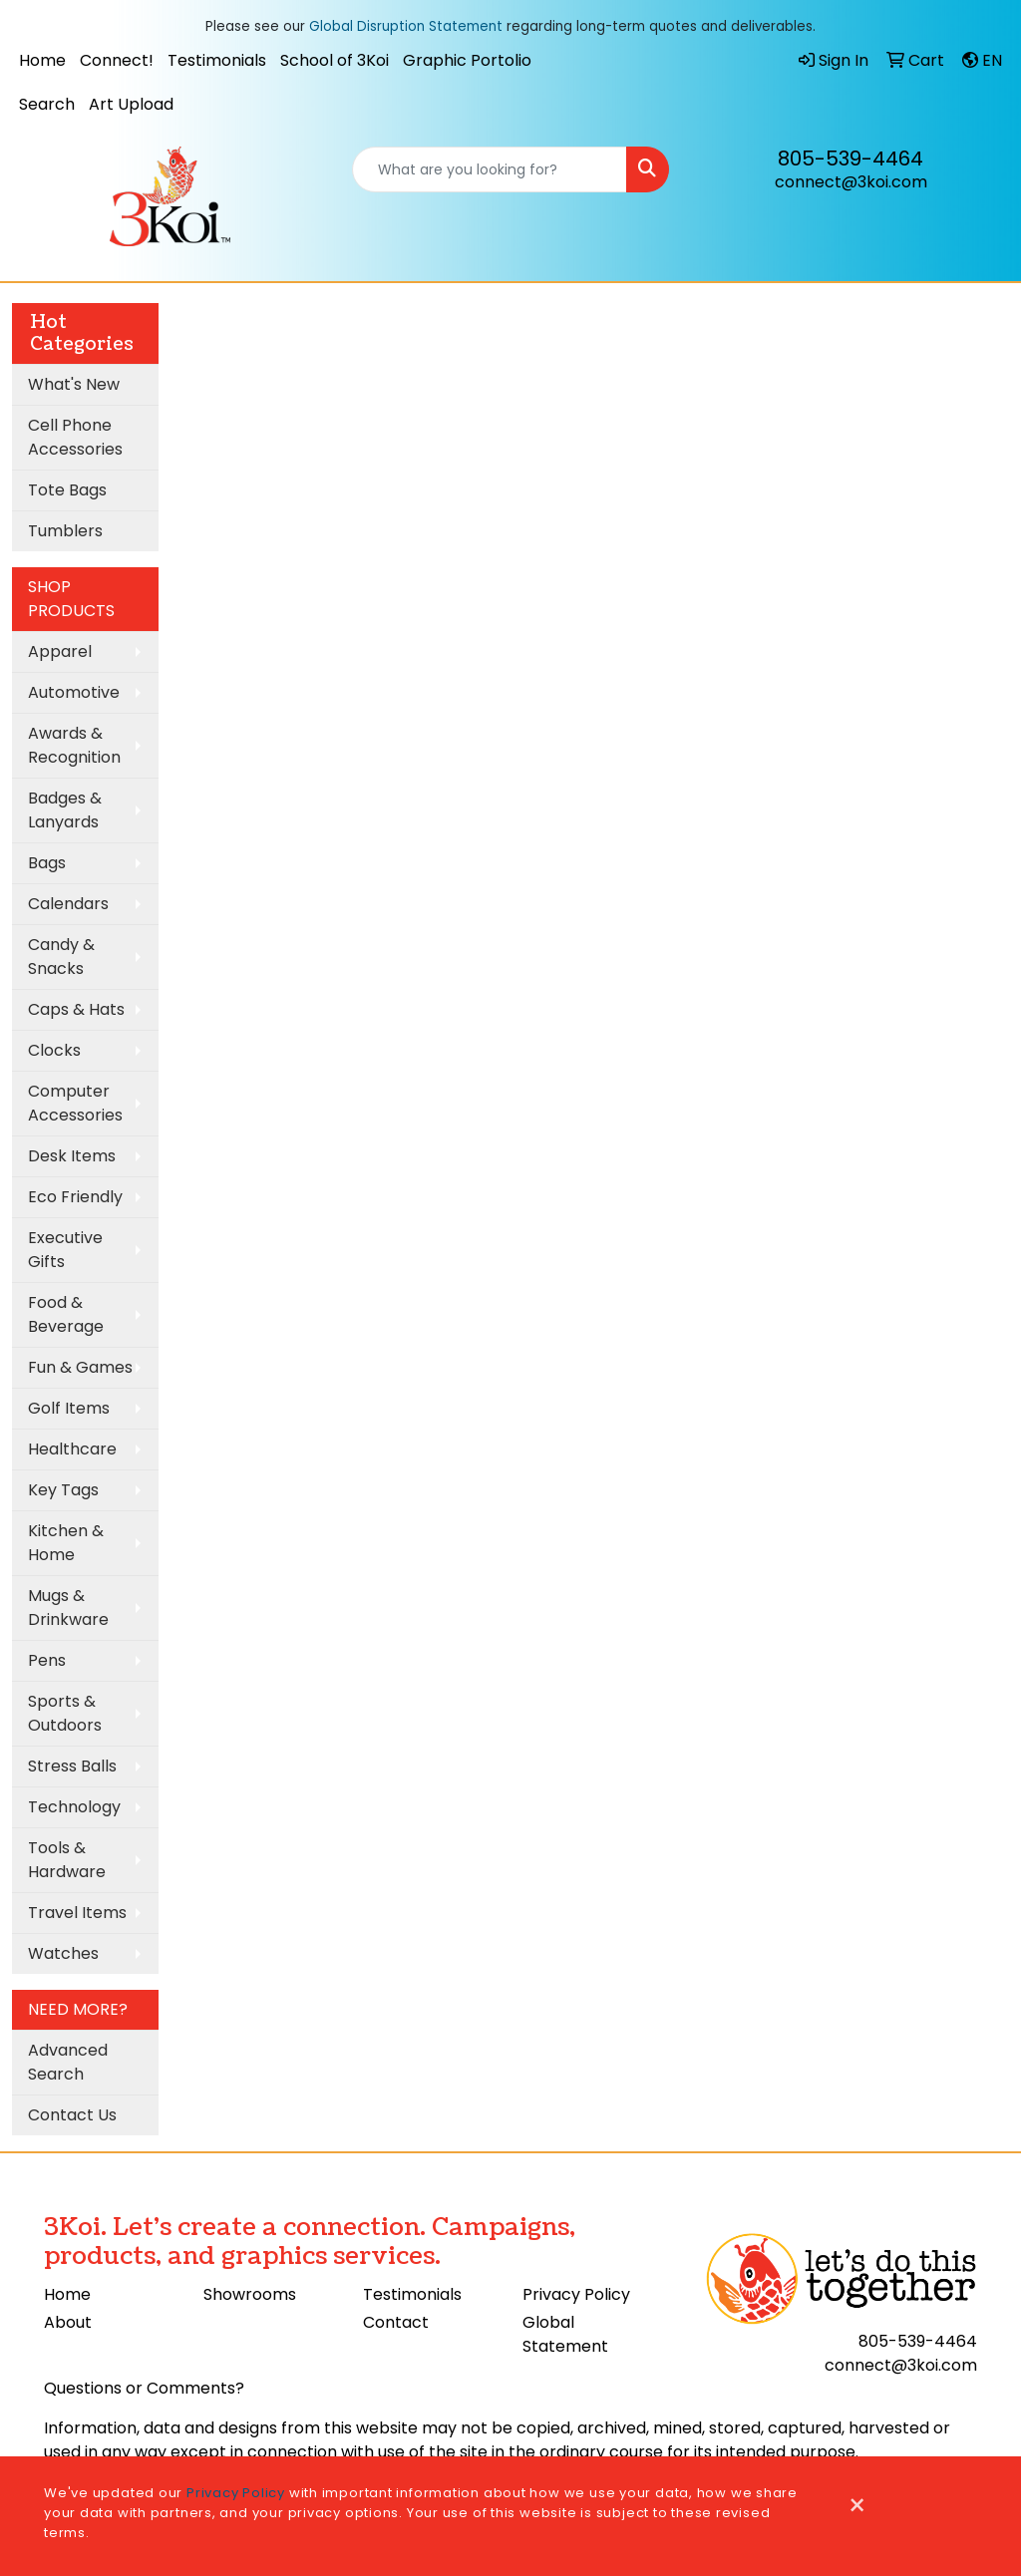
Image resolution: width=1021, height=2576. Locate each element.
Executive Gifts (65, 1249)
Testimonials (217, 60)
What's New (74, 384)
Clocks (54, 1050)
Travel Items (77, 1912)
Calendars (68, 903)
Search (47, 104)
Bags (47, 862)
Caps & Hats (76, 1009)
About (68, 2322)
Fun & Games (80, 1367)
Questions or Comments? (144, 2388)
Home (42, 60)
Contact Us (72, 2114)
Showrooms (249, 2294)
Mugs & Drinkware (68, 1607)
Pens (47, 1660)
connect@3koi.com (851, 181)
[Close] (857, 2506)
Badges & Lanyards (65, 810)
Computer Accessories (75, 1103)
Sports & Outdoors (65, 1713)
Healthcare (72, 1449)
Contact (396, 2322)
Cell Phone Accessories (75, 437)
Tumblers (65, 530)
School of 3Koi (334, 60)
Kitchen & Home (66, 1542)
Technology (74, 1806)
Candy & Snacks (61, 956)
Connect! (117, 60)
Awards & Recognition (74, 745)
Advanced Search (68, 2062)
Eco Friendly (75, 1196)
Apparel (60, 651)
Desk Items (72, 1155)
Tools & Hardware (67, 1859)
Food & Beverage (66, 1314)
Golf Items (69, 1408)
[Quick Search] (489, 169)
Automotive (74, 692)
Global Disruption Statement (406, 26)
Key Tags (63, 1489)
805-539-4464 (850, 158)
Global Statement (565, 2334)
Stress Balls (72, 1766)
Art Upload (131, 104)
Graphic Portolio (467, 60)
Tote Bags (67, 490)
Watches (63, 1953)
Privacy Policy (576, 2294)
